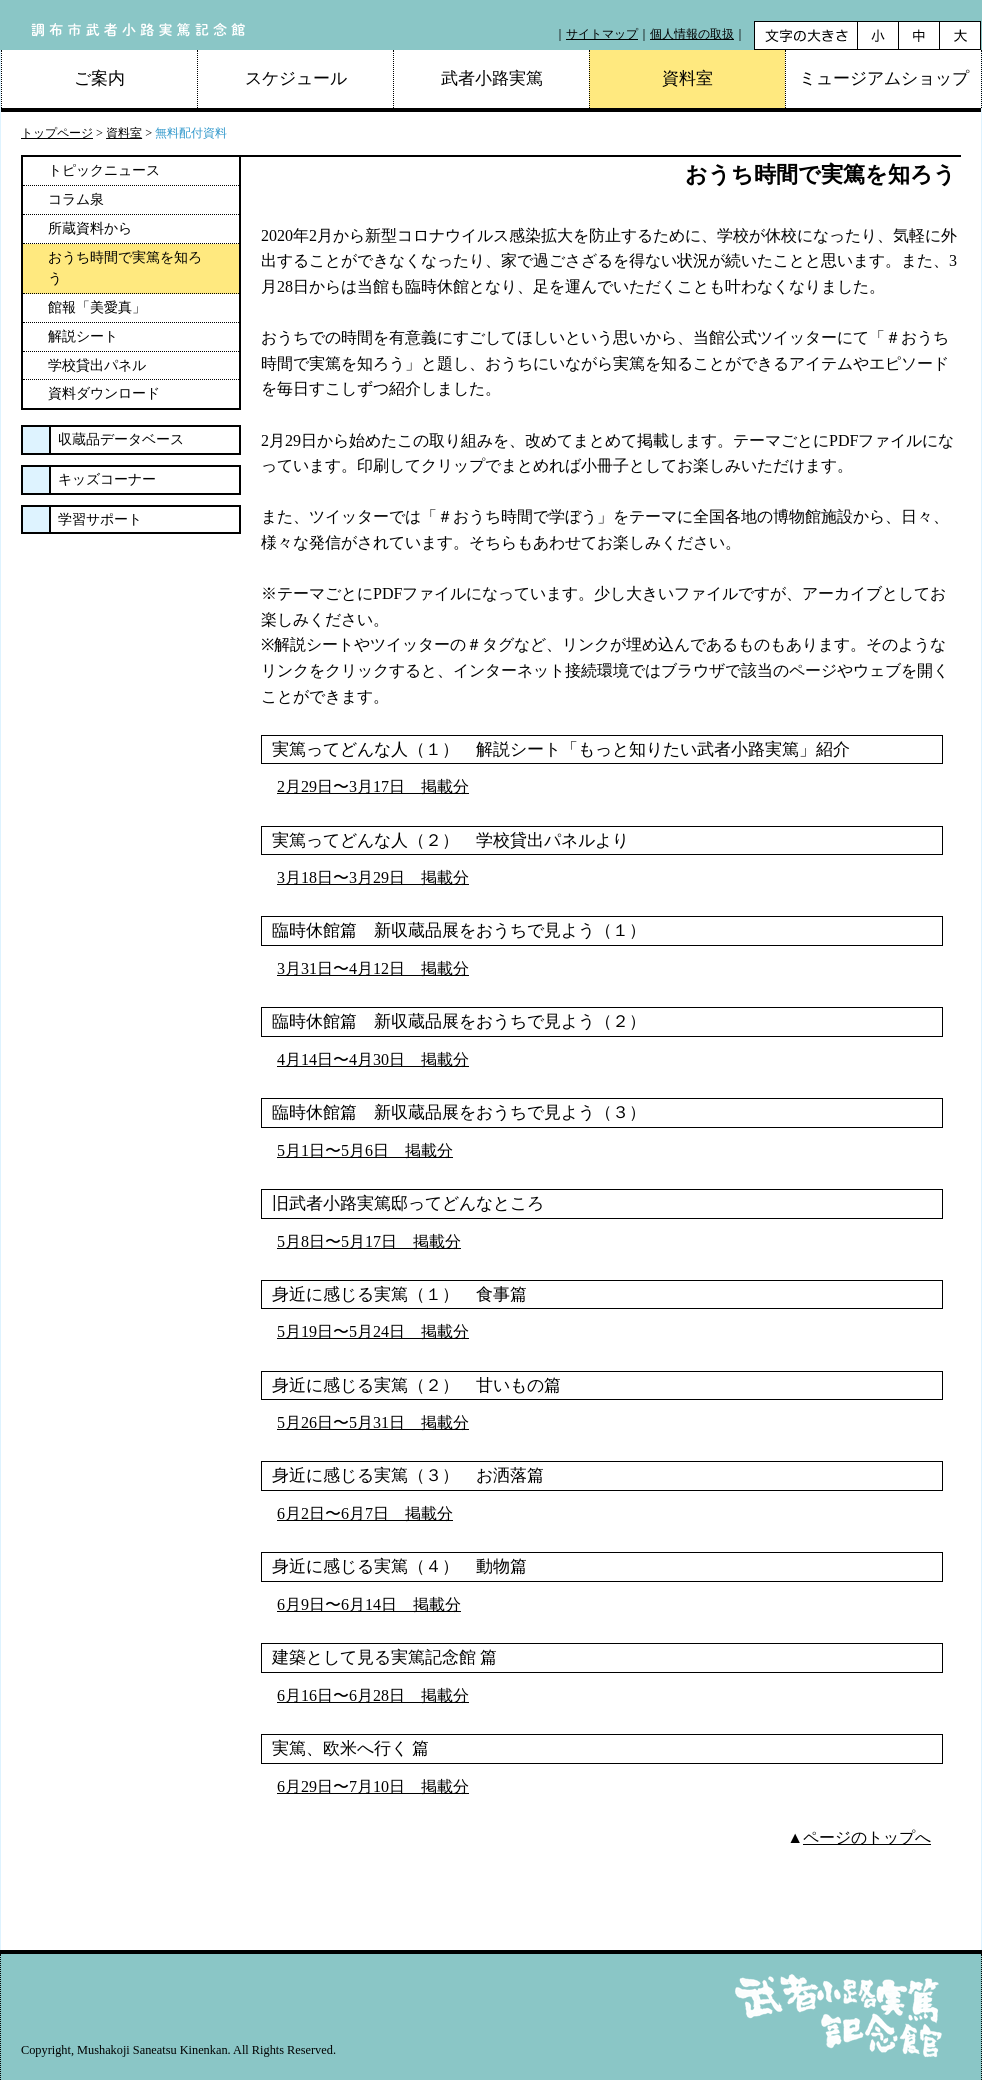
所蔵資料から (90, 228)
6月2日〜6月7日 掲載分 (365, 1513)
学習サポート (100, 519)
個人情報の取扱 (692, 34)
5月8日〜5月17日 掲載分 (369, 1241)
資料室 (124, 133)
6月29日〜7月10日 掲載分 (373, 1786)
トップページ (57, 133)
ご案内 (99, 78)
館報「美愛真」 (97, 307)
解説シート (83, 336)
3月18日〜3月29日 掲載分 (373, 877)
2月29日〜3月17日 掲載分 (373, 786)
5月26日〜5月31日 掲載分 (373, 1422)
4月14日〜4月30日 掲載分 (373, 1059)
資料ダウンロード (104, 393)
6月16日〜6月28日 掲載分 (373, 1695)
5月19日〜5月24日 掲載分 (373, 1331)
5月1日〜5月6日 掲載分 (365, 1150)
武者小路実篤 (492, 78)
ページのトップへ (867, 1837)
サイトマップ (602, 34)
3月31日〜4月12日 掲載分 (373, 968)
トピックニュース (104, 170)
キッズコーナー (107, 479)
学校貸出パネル (97, 365)
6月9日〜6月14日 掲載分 (369, 1604)
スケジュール (296, 78)
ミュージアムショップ (884, 78)
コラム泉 (76, 199)
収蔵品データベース (121, 439)
